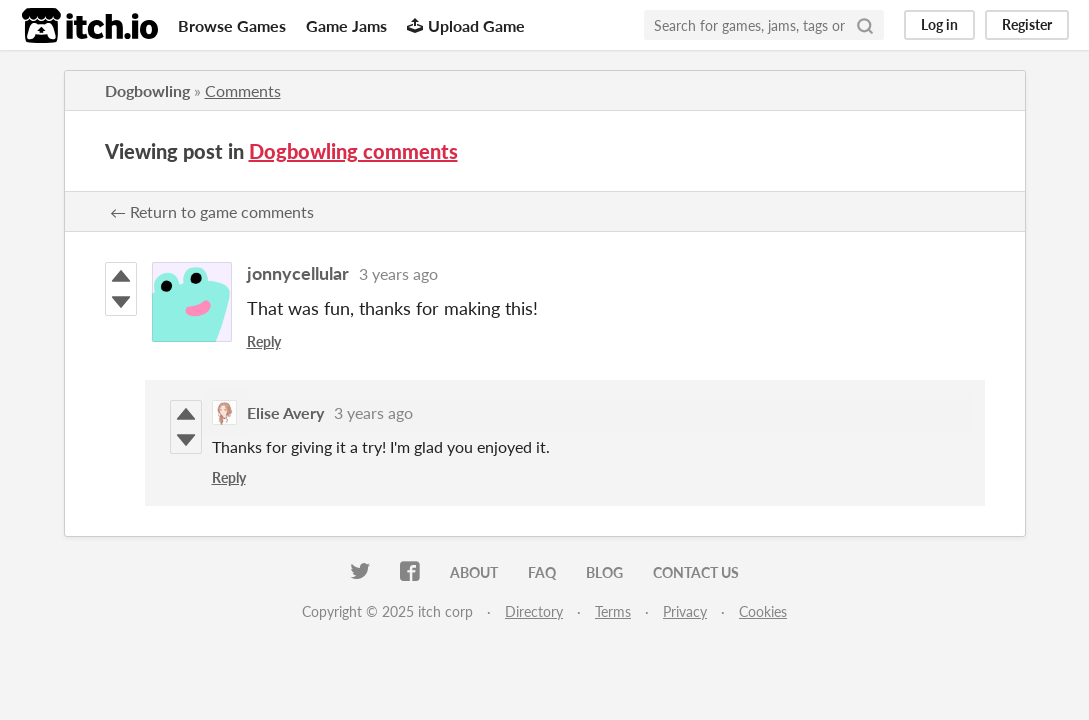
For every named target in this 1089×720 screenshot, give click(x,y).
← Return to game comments (212, 211)
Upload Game (466, 25)
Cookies (763, 611)
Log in (939, 24)
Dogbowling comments (353, 151)
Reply (264, 341)
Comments (243, 90)
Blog (604, 572)
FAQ (542, 572)
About (474, 572)
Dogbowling (147, 90)
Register (1027, 24)
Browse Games (232, 25)
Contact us (696, 572)
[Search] (865, 25)
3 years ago (398, 273)
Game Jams (346, 25)
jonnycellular (298, 273)
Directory (534, 611)
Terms (613, 611)
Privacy (685, 611)
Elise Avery (285, 412)
